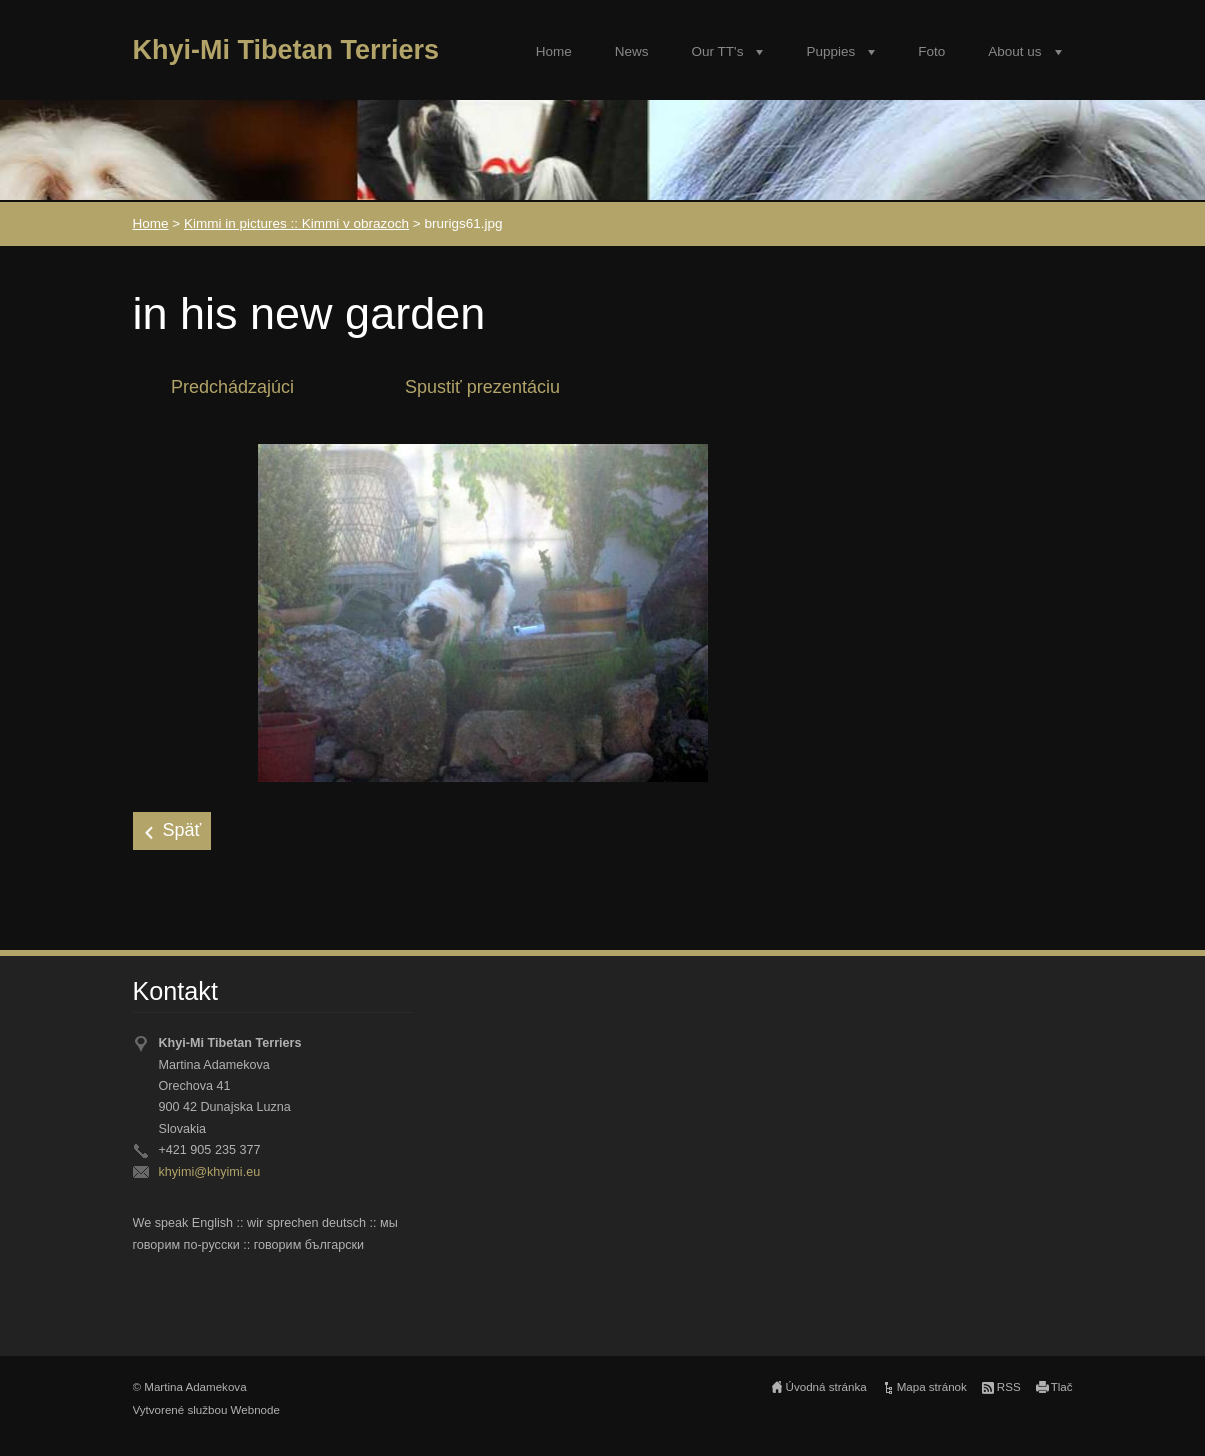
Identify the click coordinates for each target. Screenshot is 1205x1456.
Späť (182, 830)
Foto (931, 51)
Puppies (830, 51)
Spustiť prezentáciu (482, 387)
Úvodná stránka (826, 1387)
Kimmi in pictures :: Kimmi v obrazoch (296, 223)
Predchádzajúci (232, 387)
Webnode (255, 1410)
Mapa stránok (932, 1387)
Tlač (1062, 1387)
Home (554, 51)
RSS (1009, 1387)
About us (1014, 51)
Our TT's (718, 51)
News (632, 51)
